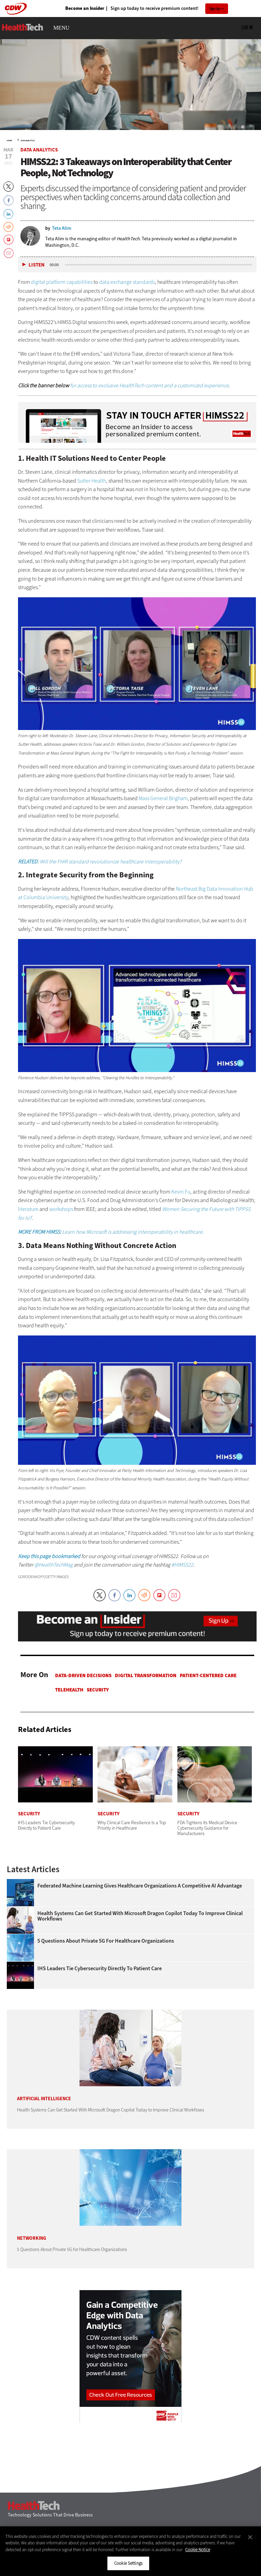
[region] (130, 2551)
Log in (247, 27)
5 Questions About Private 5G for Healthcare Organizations (105, 1941)
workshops (61, 1209)
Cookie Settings (128, 2563)
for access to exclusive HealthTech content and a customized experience (149, 385)
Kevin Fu (180, 1191)
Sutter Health (91, 480)
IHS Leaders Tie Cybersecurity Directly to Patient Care (99, 1968)
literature (28, 1209)
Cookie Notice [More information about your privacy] (197, 2550)
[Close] (250, 2537)
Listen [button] (37, 265)
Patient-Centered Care (208, 1675)
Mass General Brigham (163, 798)
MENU (61, 28)
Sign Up (214, 8)
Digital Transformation (145, 1675)
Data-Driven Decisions (83, 1675)
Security (98, 1689)
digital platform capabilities (61, 282)
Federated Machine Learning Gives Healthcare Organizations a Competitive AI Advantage (139, 1886)
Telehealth (69, 1689)
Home (9, 140)
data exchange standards (127, 282)
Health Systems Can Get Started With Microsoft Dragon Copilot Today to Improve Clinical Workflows (140, 1916)
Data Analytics (28, 140)
